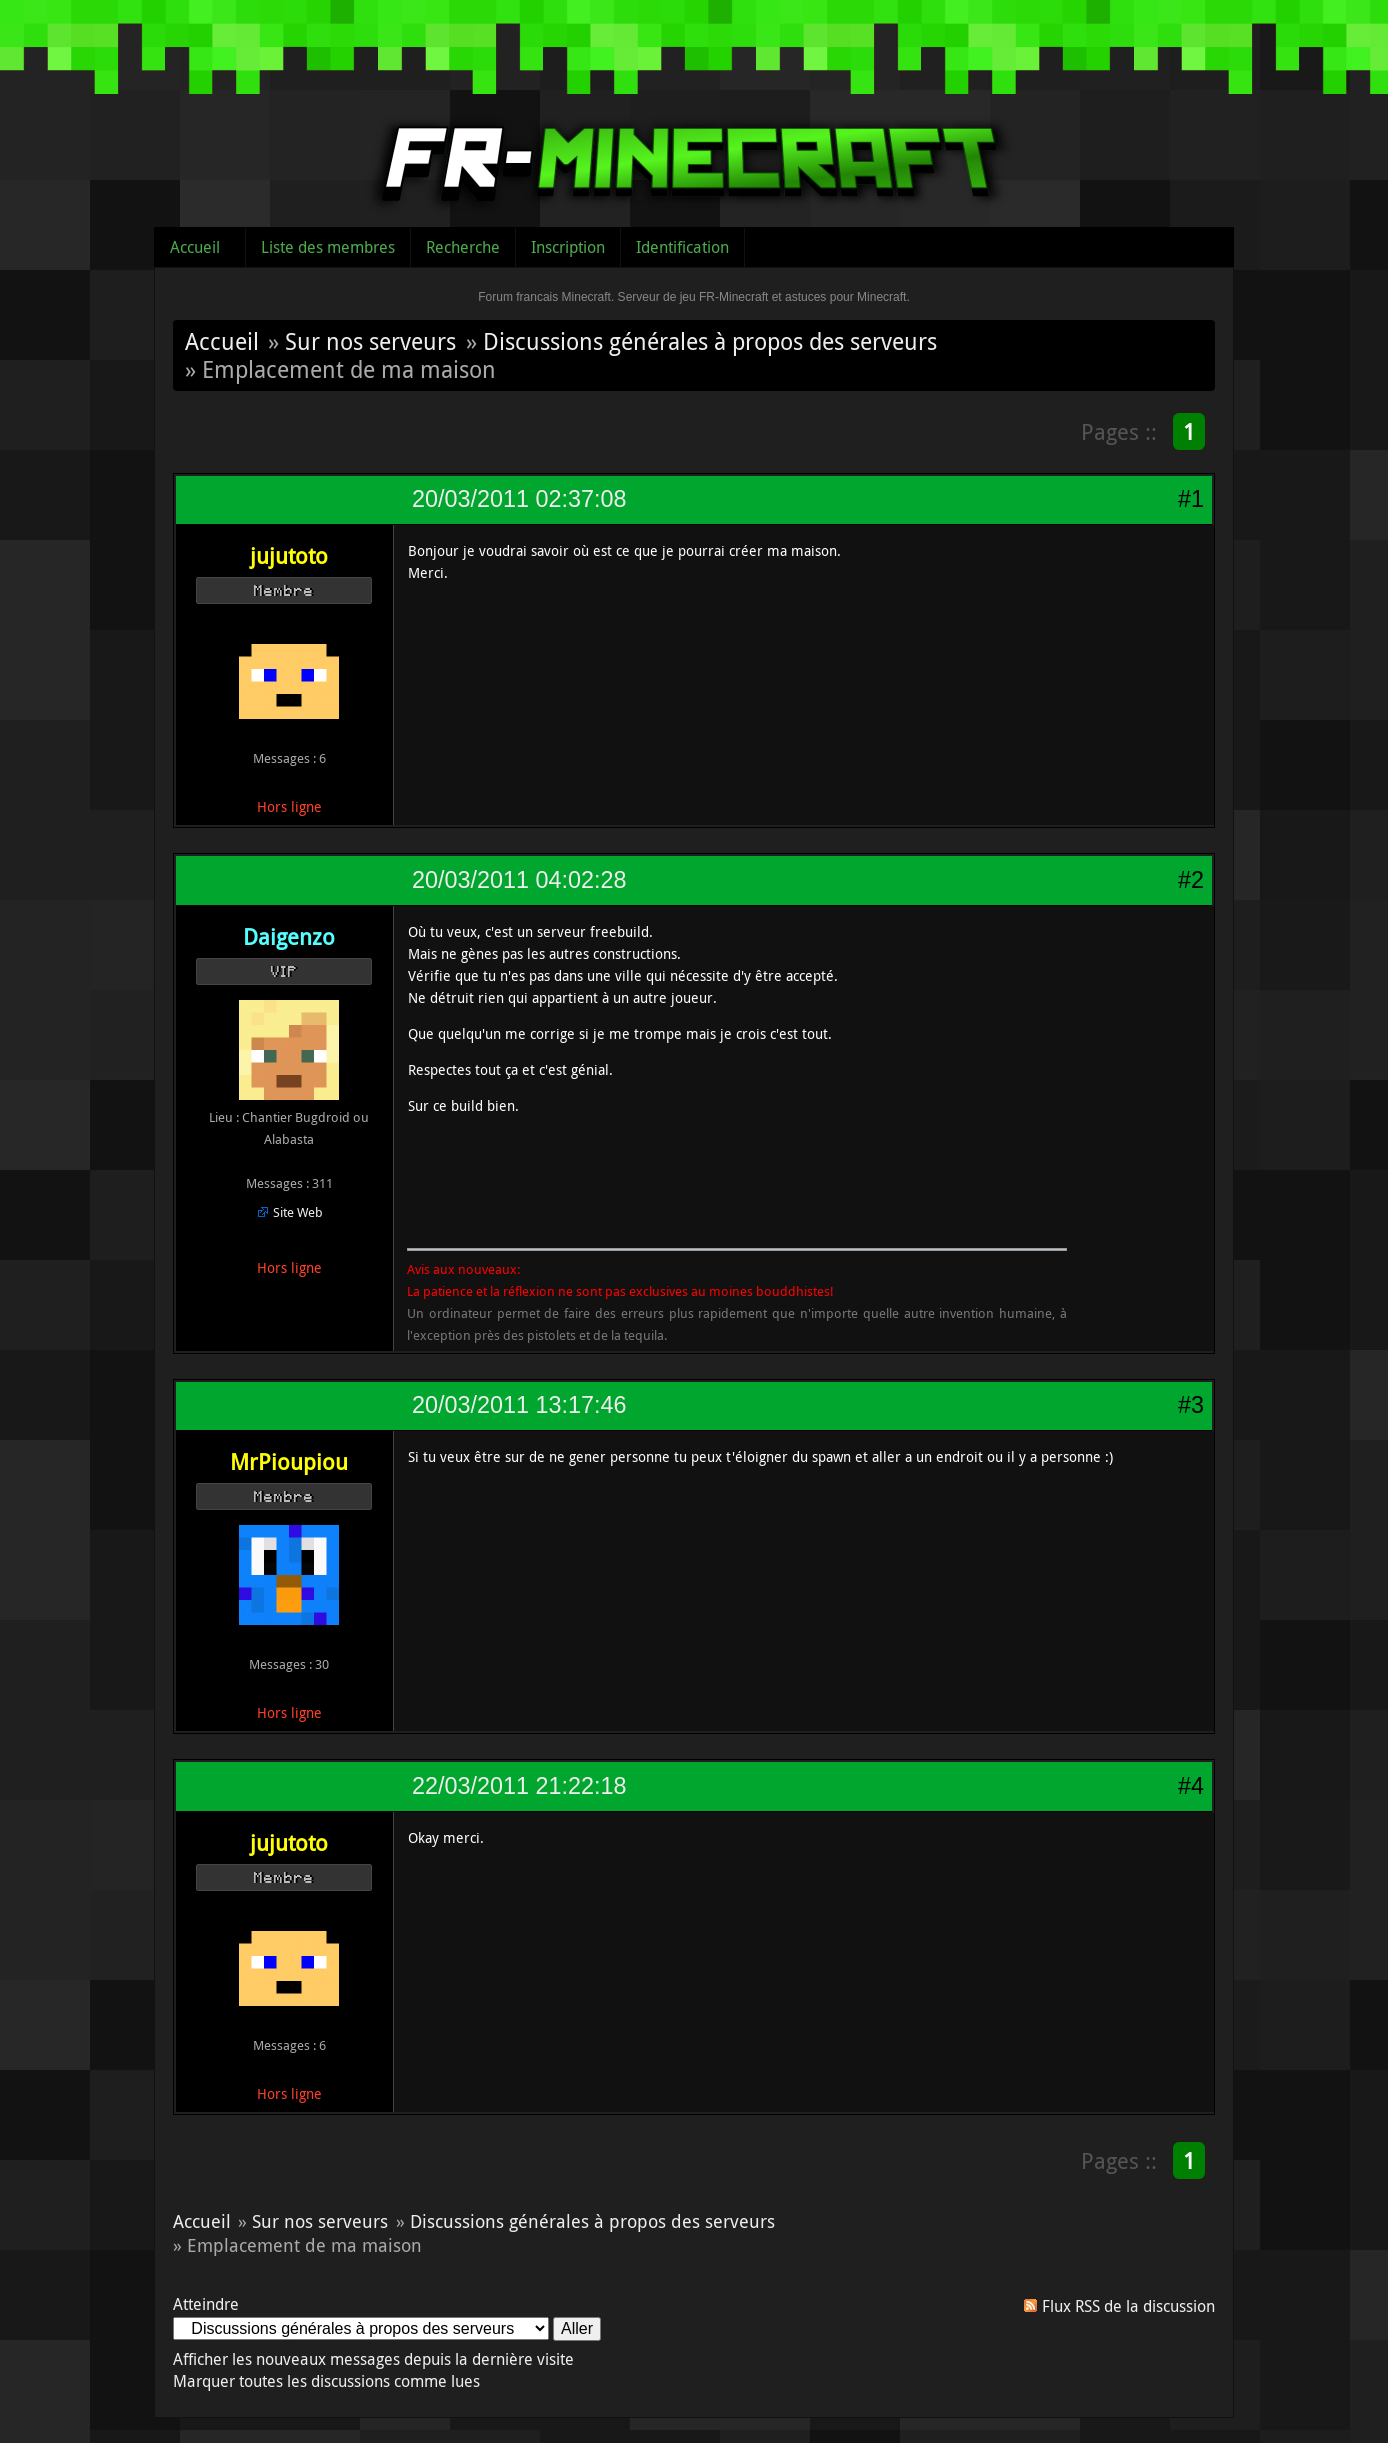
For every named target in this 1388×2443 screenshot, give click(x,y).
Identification (682, 247)
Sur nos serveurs (370, 341)
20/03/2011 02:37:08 (519, 499)
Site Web (298, 1212)
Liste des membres (328, 247)
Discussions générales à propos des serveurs (710, 341)
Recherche (463, 247)
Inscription (568, 247)
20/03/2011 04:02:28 (519, 880)
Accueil (195, 247)
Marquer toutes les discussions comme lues (326, 2381)
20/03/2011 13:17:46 (519, 1405)
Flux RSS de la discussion (1128, 2306)
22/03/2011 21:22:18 (519, 1786)
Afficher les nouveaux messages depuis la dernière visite (373, 2359)
